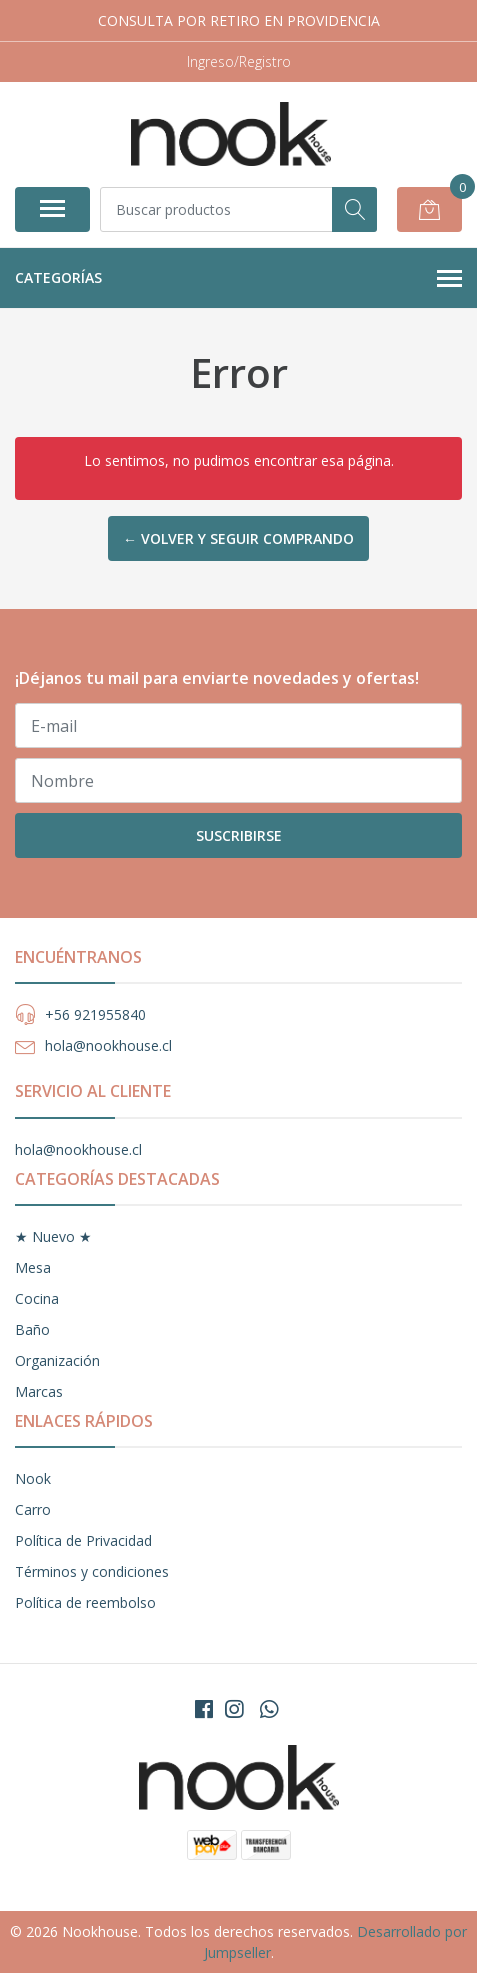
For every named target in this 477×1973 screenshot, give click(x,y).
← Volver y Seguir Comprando (238, 538)
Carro (33, 1509)
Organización (57, 1360)
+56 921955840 (95, 1014)
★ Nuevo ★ (53, 1236)
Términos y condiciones (92, 1571)
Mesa (33, 1267)
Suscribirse (239, 835)
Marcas (39, 1391)
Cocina (37, 1298)
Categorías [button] (238, 279)
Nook (33, 1478)
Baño (32, 1329)
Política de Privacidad (83, 1540)
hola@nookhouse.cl (108, 1045)
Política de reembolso (85, 1602)
